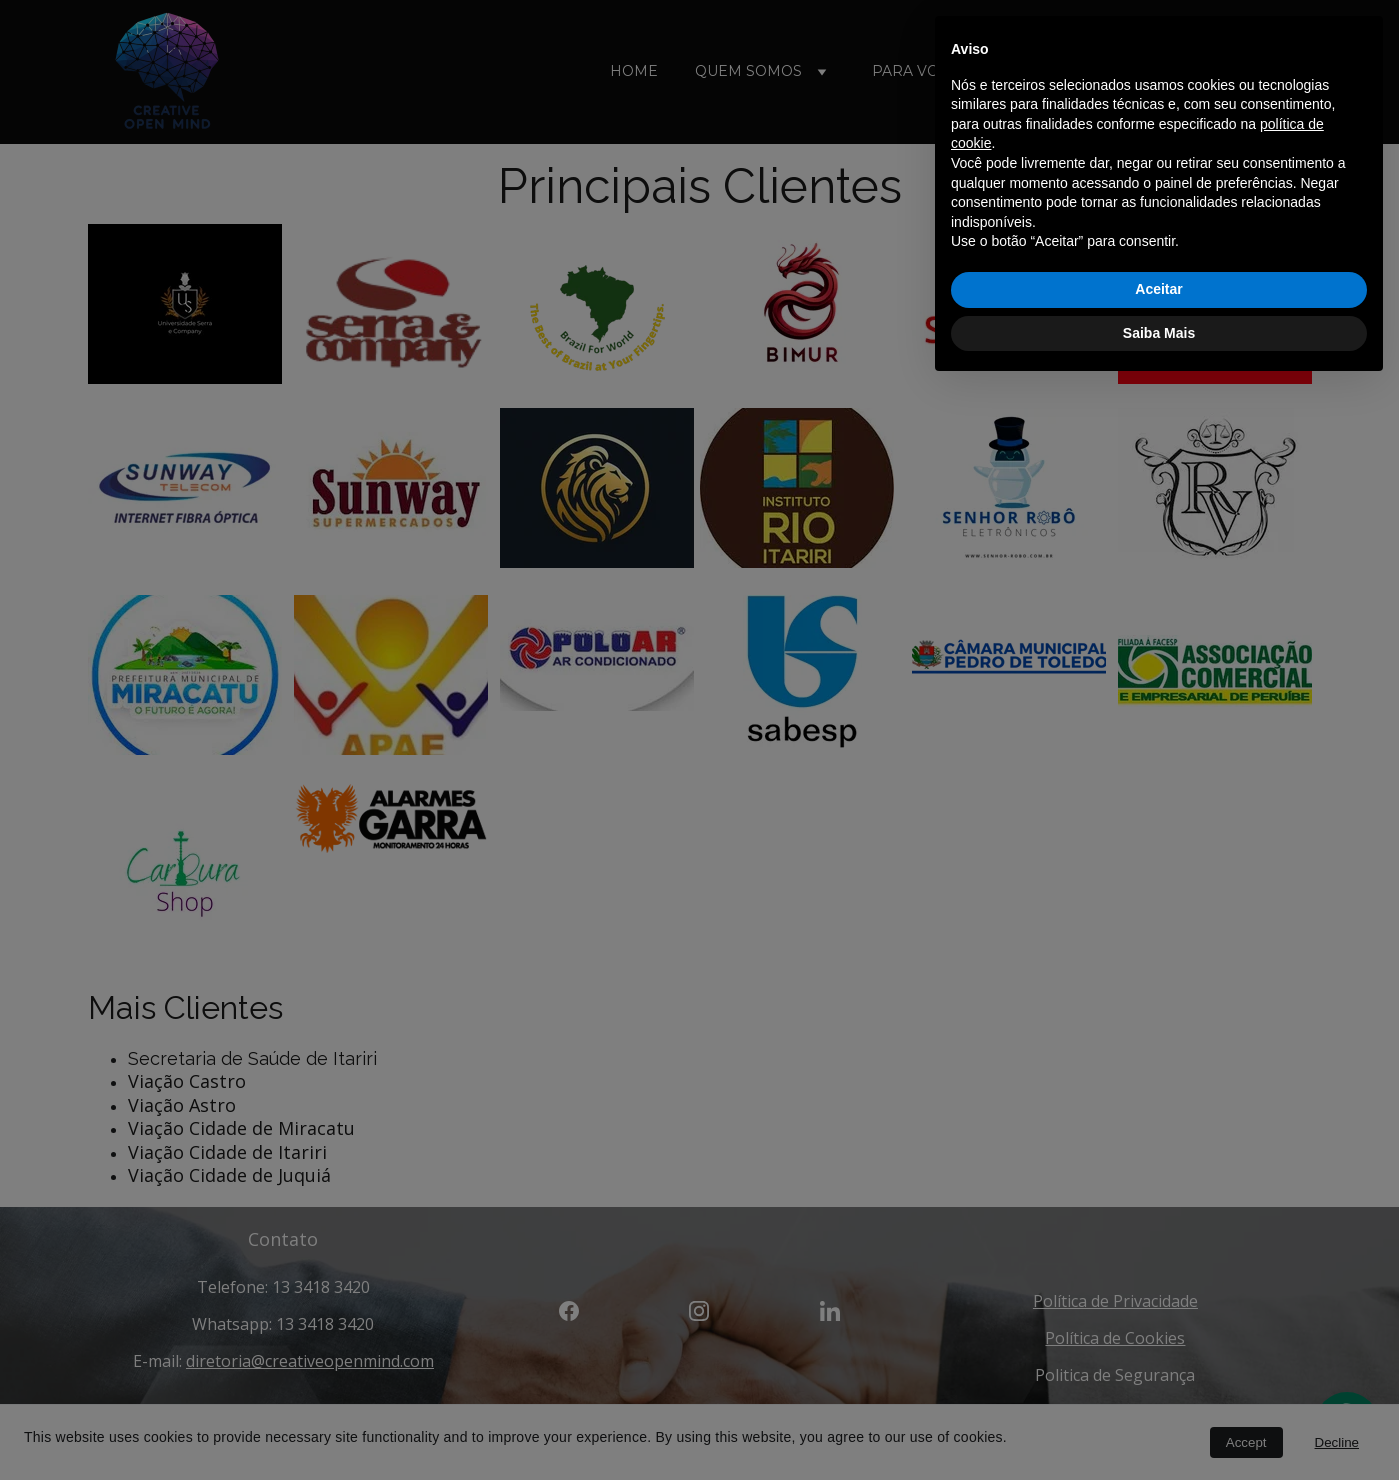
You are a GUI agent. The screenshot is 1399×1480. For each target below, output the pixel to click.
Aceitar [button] (1158, 1382)
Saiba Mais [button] (1159, 1425)
